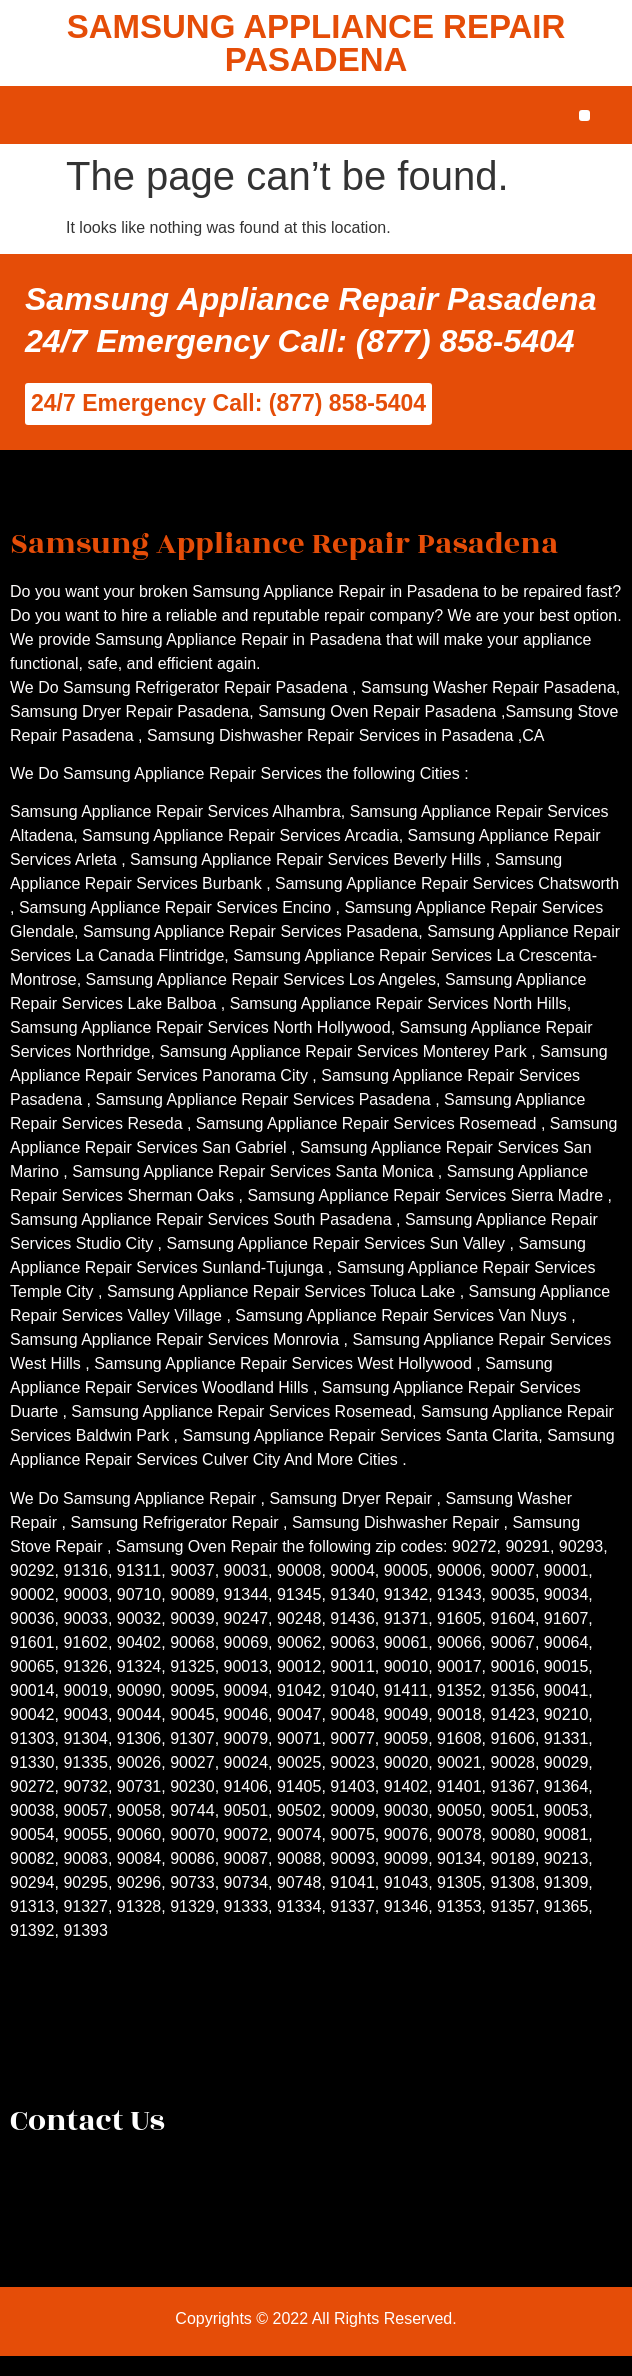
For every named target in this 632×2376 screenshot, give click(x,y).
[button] (584, 115)
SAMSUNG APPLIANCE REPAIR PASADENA (316, 43)
